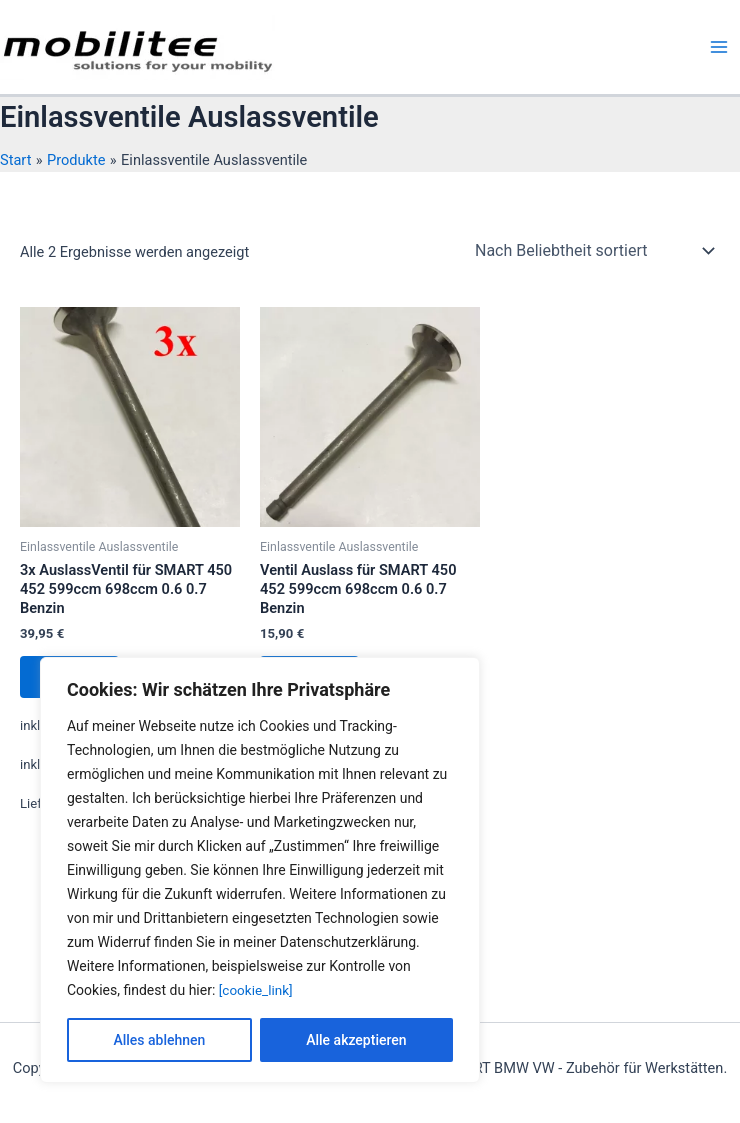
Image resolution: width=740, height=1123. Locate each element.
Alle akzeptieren (356, 1040)
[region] (260, 870)
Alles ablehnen (159, 1040)
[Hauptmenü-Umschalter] (719, 47)
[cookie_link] (257, 990)
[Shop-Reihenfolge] (593, 250)
